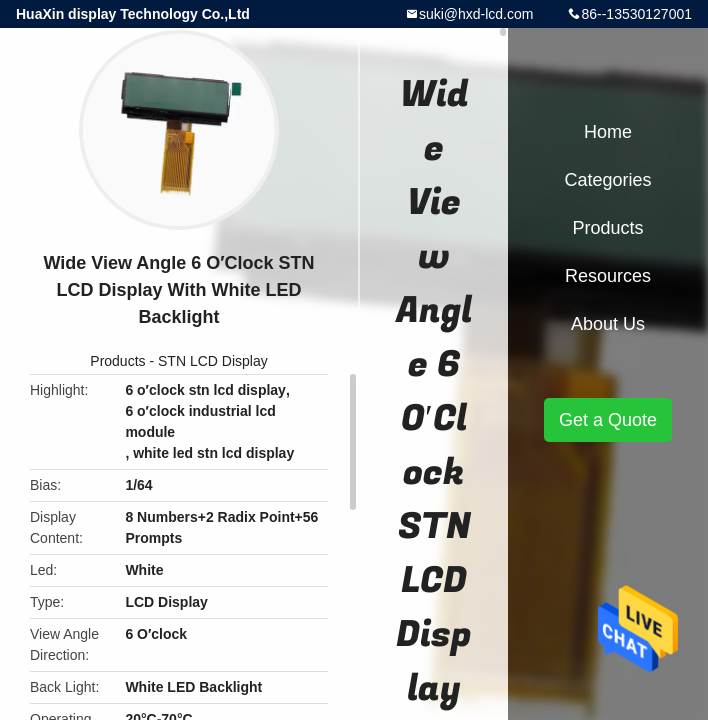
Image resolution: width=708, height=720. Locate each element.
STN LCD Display (213, 361)
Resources (608, 276)
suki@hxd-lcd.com (476, 14)
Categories (607, 180)
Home (608, 132)
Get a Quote (608, 420)
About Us (608, 324)
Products (117, 361)
